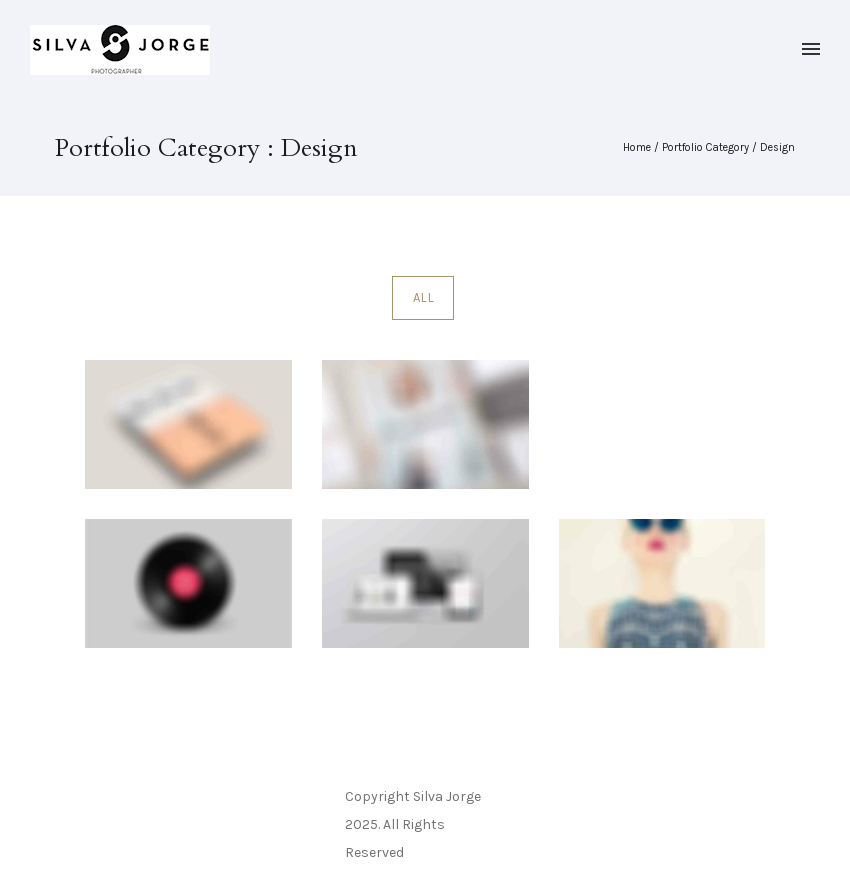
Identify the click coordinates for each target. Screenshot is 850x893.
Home (637, 147)
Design (777, 147)
